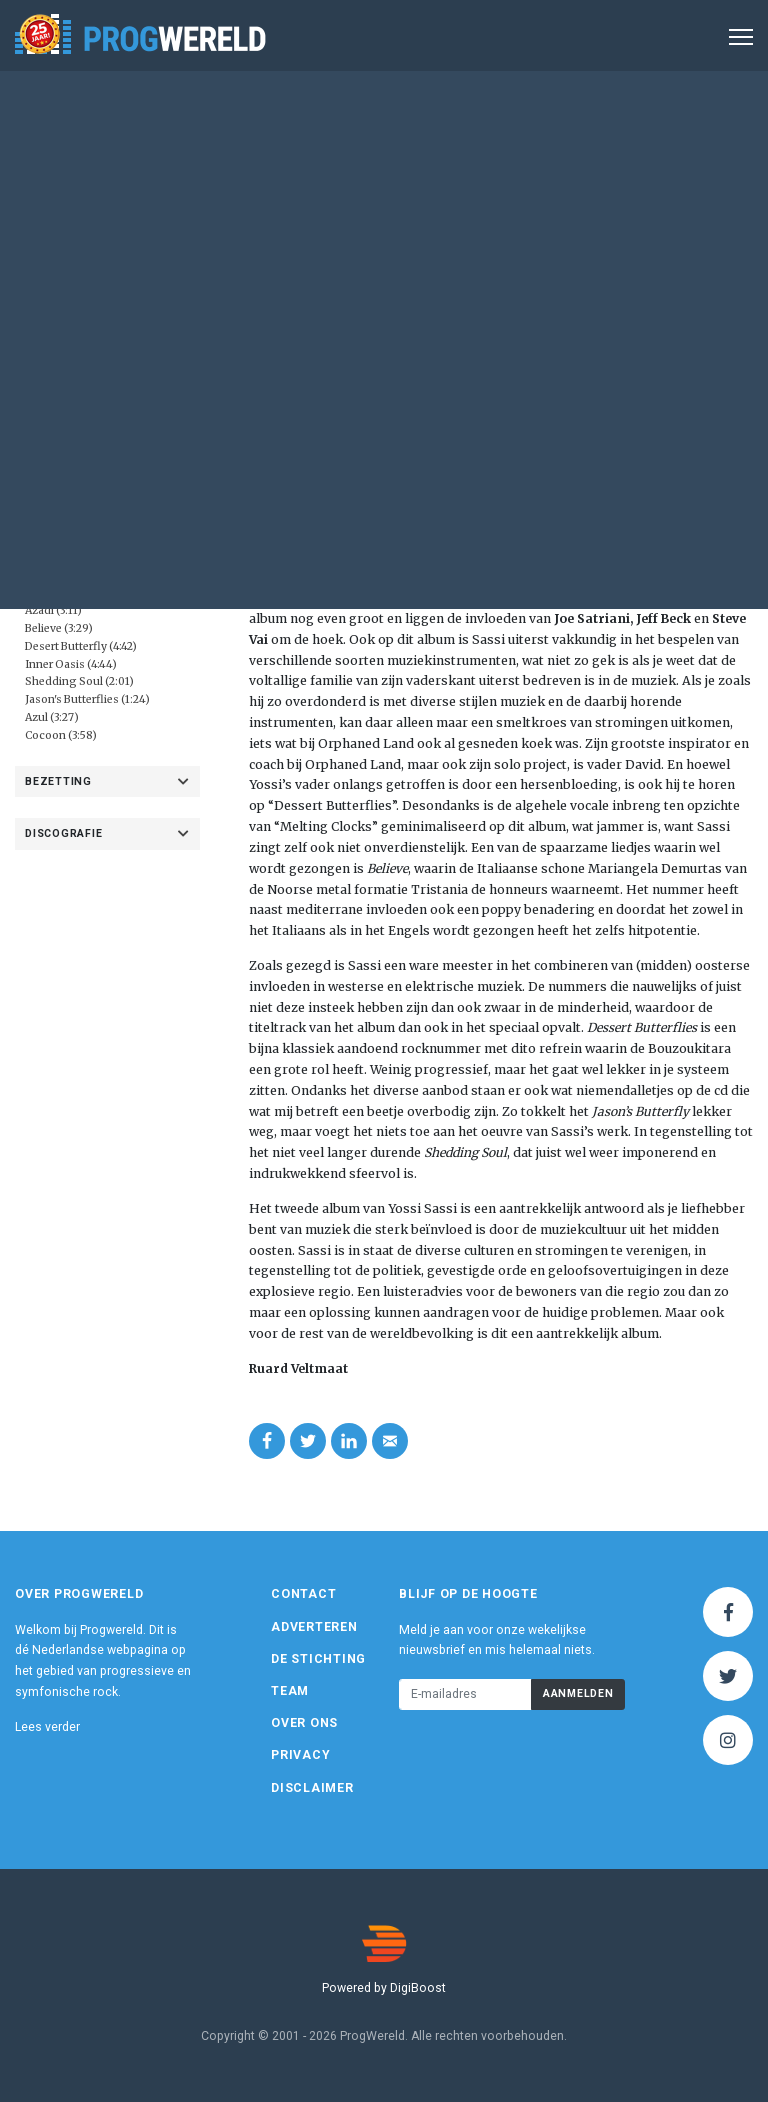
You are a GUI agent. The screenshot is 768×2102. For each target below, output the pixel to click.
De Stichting (318, 1659)
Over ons (304, 1723)
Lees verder (47, 1727)
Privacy (300, 1755)
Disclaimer (312, 1788)
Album (435, 203)
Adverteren (314, 1627)
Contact (303, 1594)
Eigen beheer (92, 440)
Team (290, 1691)
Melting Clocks (527, 597)
